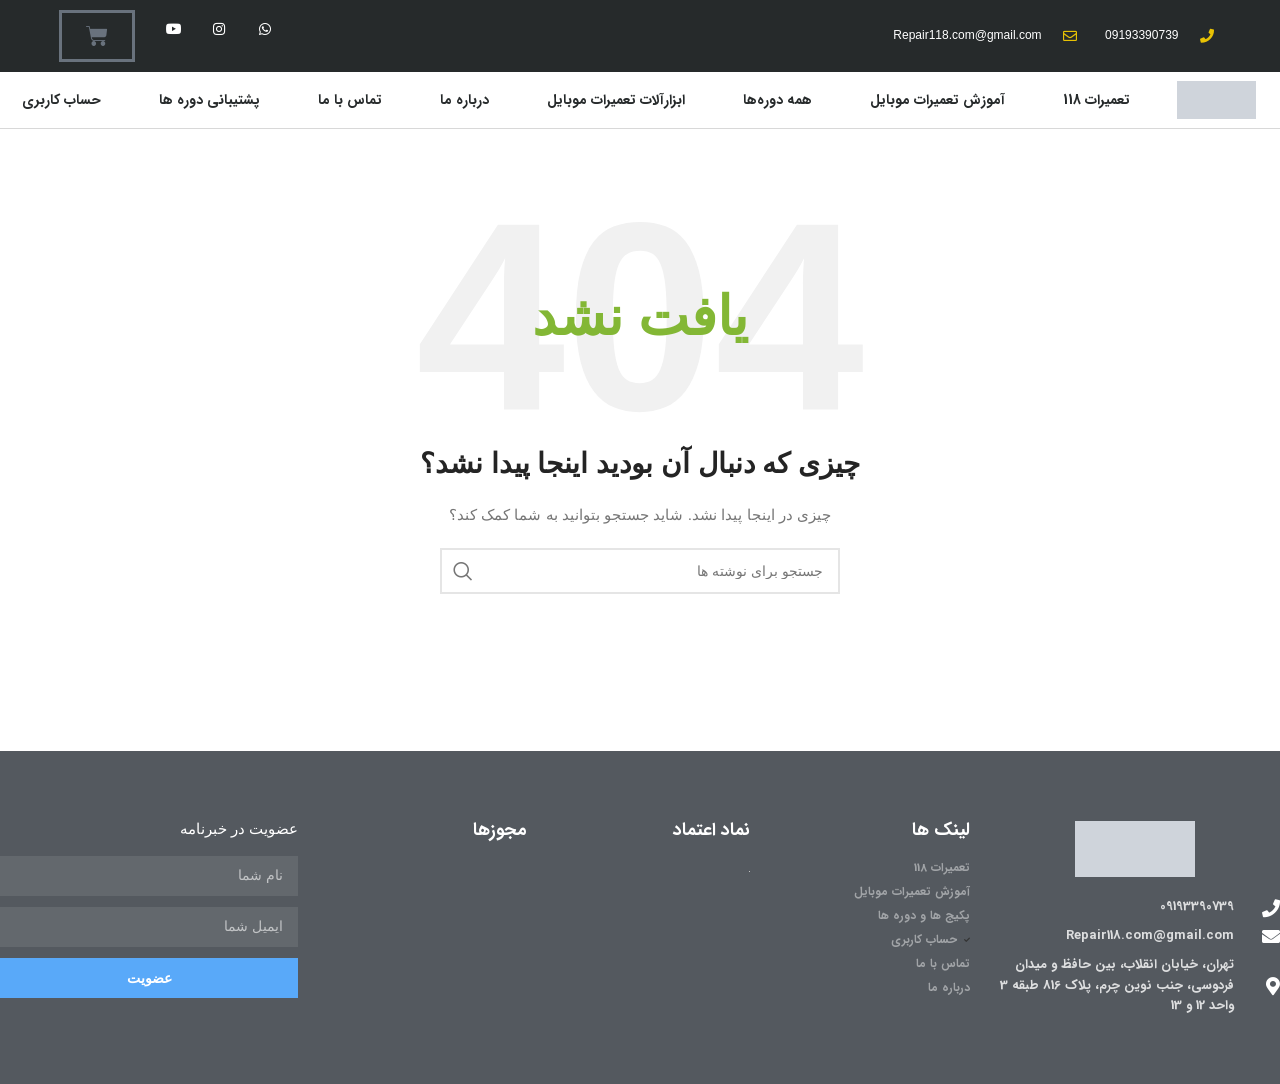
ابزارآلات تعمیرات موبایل (616, 100)
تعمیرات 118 (1096, 100)
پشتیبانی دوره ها (209, 100)
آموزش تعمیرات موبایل (937, 100)
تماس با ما (350, 100)
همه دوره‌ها (777, 100)
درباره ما (464, 100)
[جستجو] (640, 571)
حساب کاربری (61, 100)
